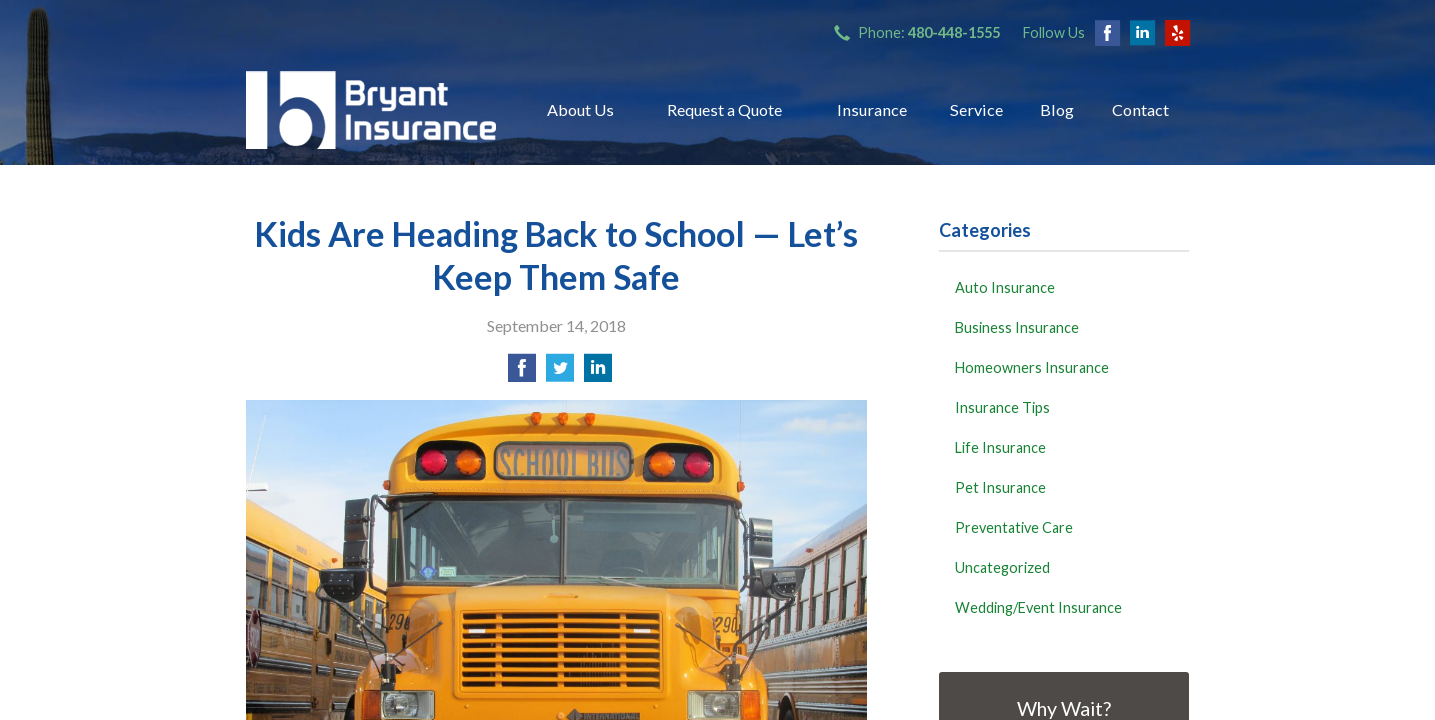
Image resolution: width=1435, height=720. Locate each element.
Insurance (872, 109)
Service (976, 109)
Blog (1057, 109)
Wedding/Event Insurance (1038, 607)
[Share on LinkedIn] (598, 373)
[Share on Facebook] (522, 373)
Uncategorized (1002, 567)
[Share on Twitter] (560, 373)
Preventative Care (1014, 527)
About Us (580, 109)
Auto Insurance (1005, 287)
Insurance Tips (1002, 407)
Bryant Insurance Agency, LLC (371, 110)
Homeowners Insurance (1032, 367)
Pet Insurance (1000, 487)
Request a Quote (724, 109)
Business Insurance (1017, 327)
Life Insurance (1000, 447)
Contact (1140, 109)
